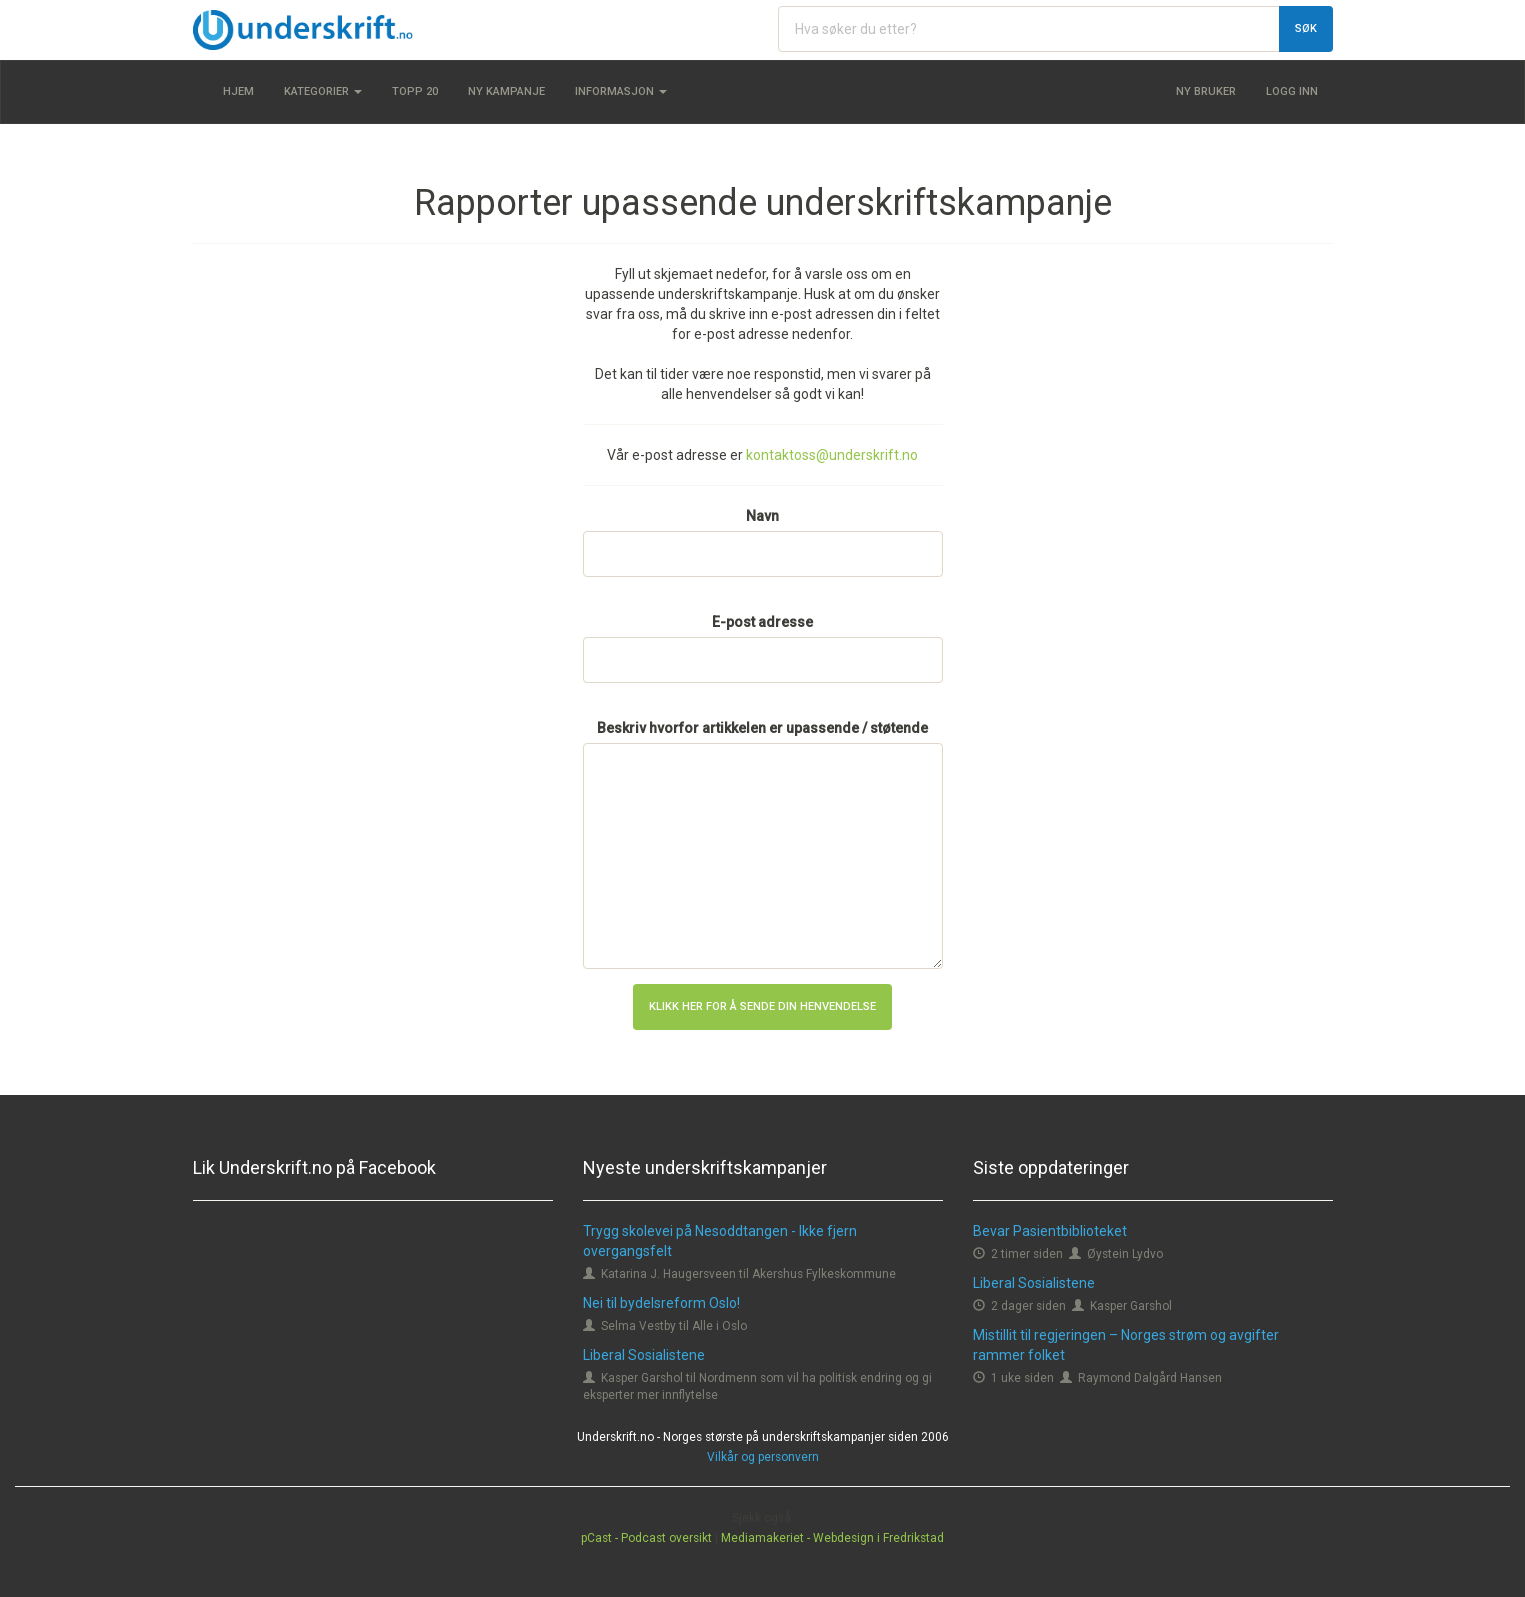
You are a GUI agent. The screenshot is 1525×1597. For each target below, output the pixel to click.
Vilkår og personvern (763, 1457)
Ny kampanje (506, 91)
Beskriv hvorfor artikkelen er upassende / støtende (762, 728)
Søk (1306, 28)
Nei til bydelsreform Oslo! (661, 1303)
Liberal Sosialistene (644, 1355)
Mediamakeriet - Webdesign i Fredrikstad (832, 1538)
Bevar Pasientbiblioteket (1050, 1231)
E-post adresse (762, 622)
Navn (762, 516)
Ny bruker (1206, 91)
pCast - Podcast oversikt (646, 1538)
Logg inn (1292, 91)
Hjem (238, 91)
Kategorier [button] (323, 91)
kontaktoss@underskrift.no (832, 455)
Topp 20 (415, 91)
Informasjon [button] (621, 91)
